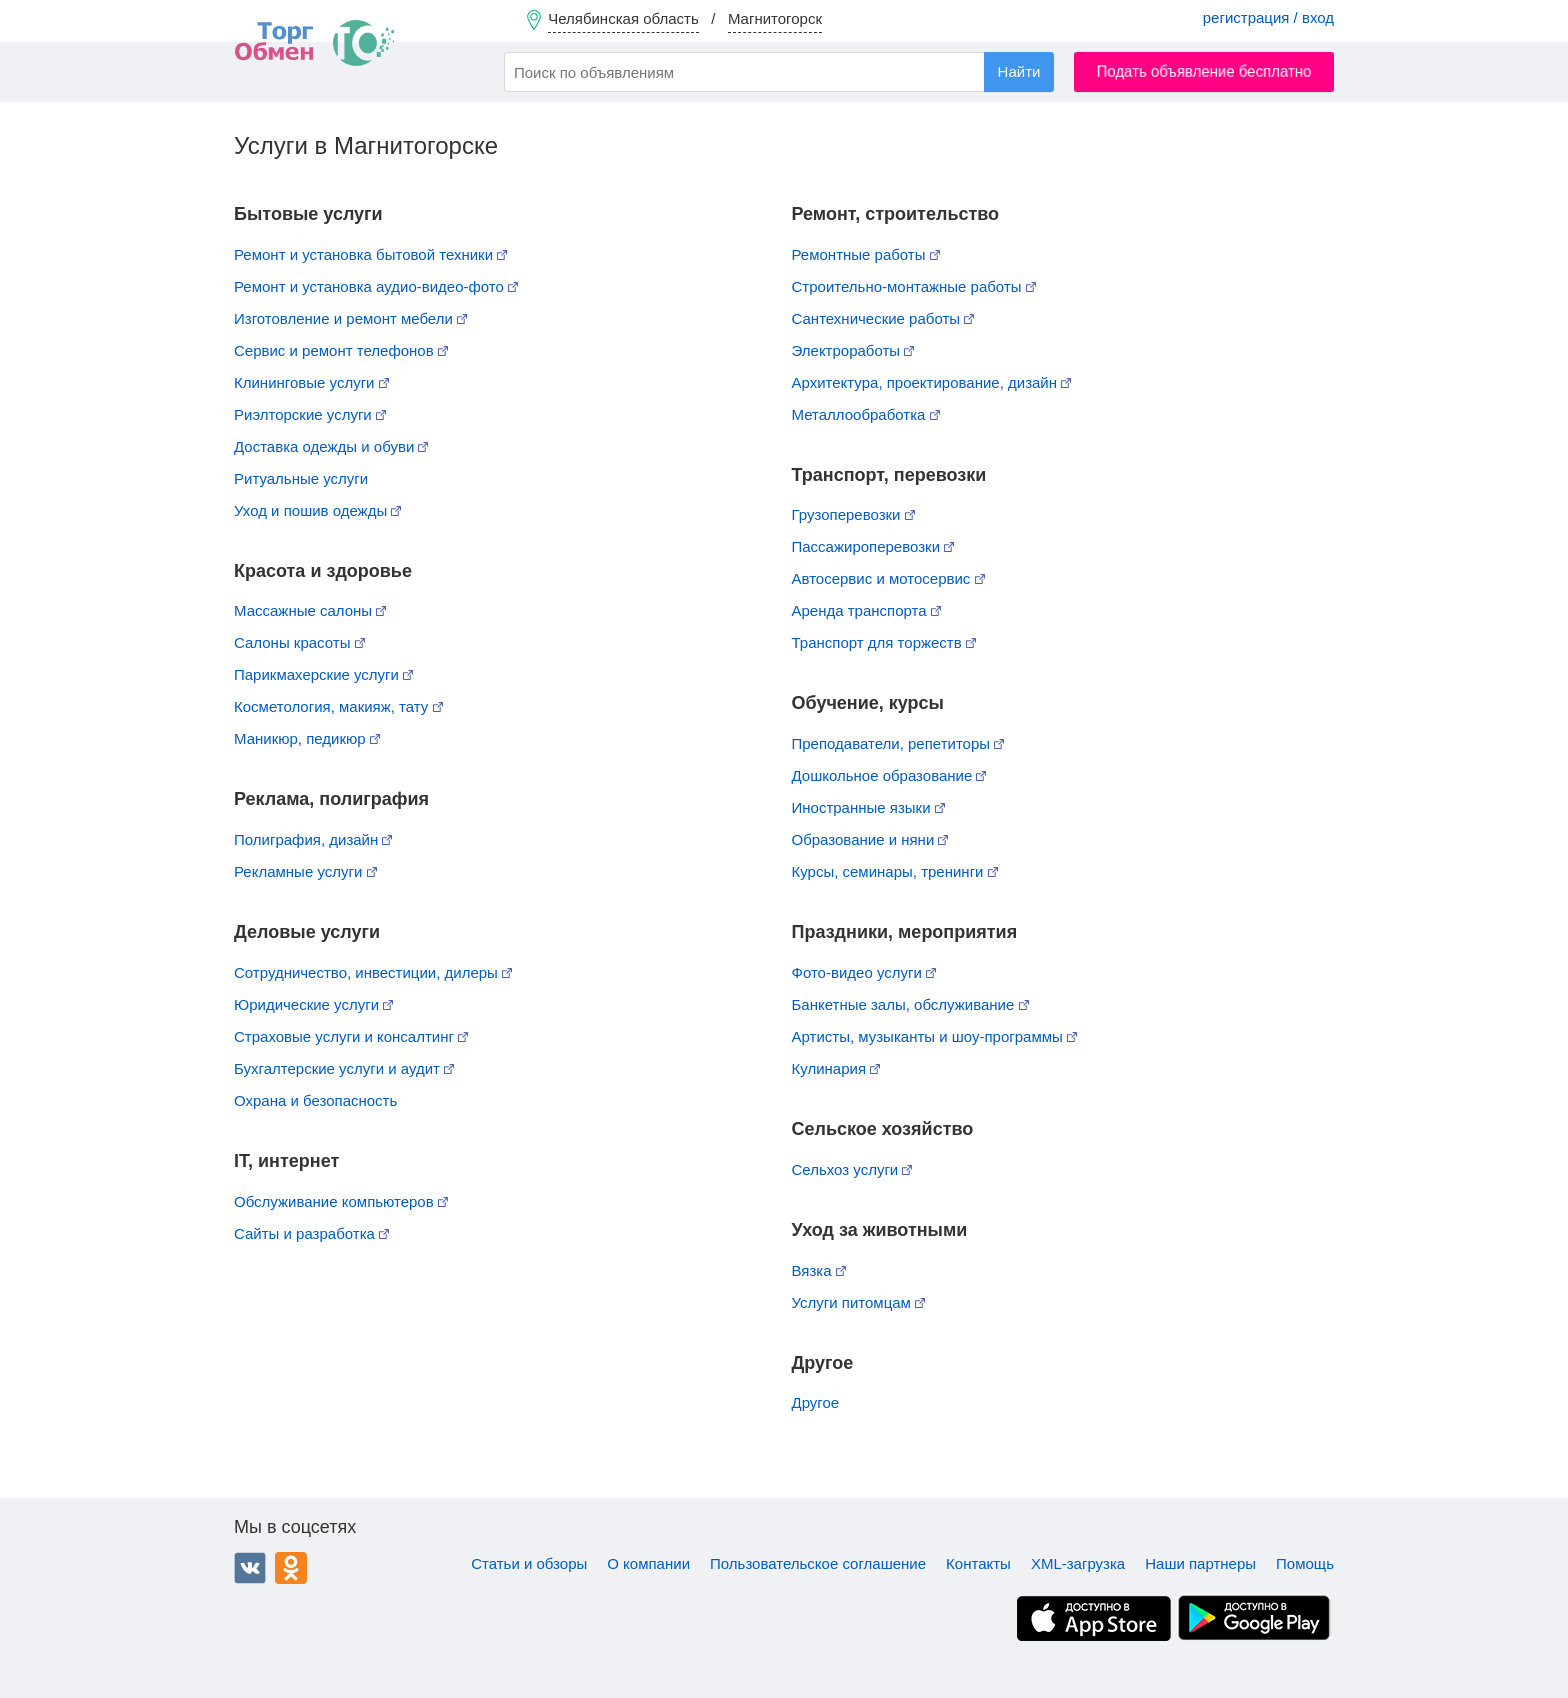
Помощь (1305, 1563)
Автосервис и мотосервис (888, 578)
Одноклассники (291, 1568)
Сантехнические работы (883, 318)
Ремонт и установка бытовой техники (370, 254)
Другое (816, 1402)
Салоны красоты (299, 642)
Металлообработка (866, 414)
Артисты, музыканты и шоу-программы (935, 1036)
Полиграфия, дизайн (313, 839)
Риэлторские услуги (310, 414)
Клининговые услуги (311, 382)
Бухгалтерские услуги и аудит (344, 1068)
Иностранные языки (868, 807)
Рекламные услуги (305, 871)
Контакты (978, 1563)
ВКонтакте (250, 1568)
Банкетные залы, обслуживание (910, 1004)
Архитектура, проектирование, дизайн (932, 382)
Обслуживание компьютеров (341, 1201)
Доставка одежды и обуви (331, 446)
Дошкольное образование (889, 775)
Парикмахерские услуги (323, 674)
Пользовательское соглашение (818, 1563)
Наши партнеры (1200, 1563)
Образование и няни (870, 839)
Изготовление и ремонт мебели (350, 318)
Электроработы (853, 350)
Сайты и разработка (311, 1233)
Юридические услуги (313, 1004)
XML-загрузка (1078, 1563)
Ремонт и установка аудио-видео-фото (376, 286)
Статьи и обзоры (529, 1563)
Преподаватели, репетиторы (898, 743)
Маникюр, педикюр (307, 738)
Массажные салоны (310, 610)
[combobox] (779, 72)
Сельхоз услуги (852, 1169)
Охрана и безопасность (315, 1100)
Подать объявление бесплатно (1204, 71)
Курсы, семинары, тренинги (895, 871)
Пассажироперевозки (873, 546)
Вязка (819, 1270)
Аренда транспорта (866, 610)
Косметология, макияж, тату (338, 706)
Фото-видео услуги (864, 972)
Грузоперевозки (853, 514)
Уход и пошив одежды (317, 510)
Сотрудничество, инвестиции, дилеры (373, 972)
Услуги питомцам (859, 1302)
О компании (648, 1563)
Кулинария (836, 1068)
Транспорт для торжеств (884, 642)
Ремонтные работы (866, 254)
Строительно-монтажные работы (914, 286)
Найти (1019, 71)
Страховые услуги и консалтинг (351, 1036)
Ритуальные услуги (301, 478)
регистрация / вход (1268, 17)
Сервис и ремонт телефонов (341, 350)
